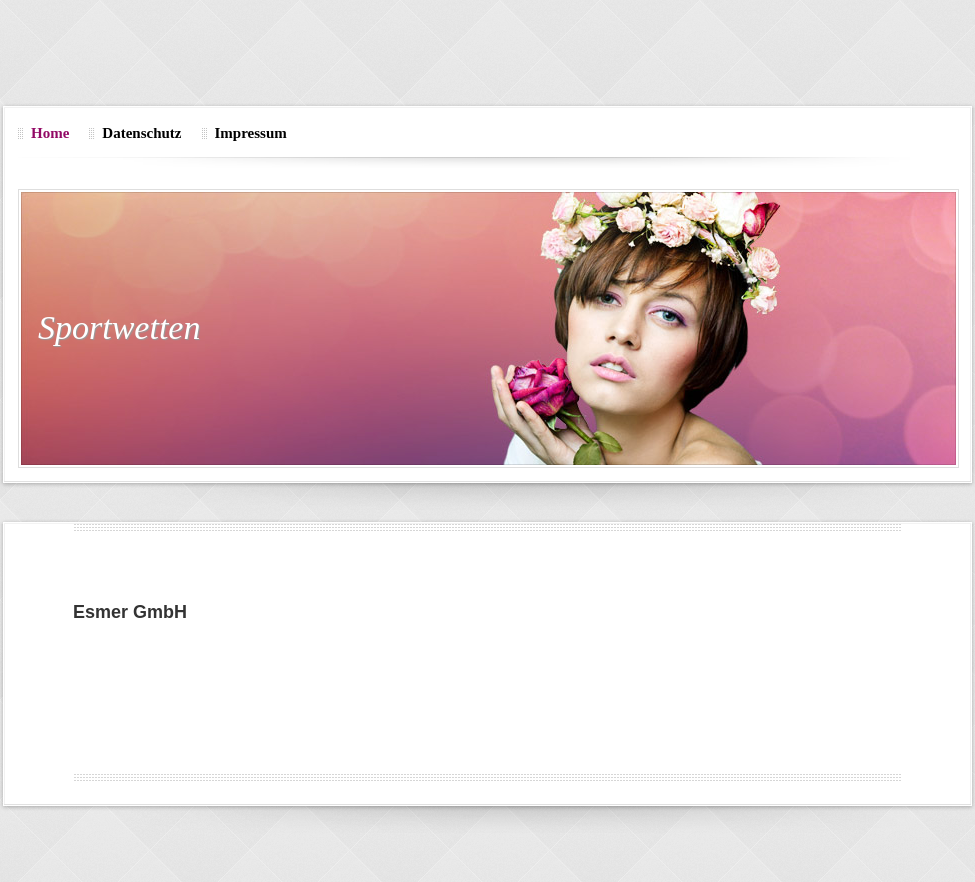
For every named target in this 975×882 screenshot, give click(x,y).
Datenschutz (141, 133)
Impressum (251, 133)
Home (50, 133)
